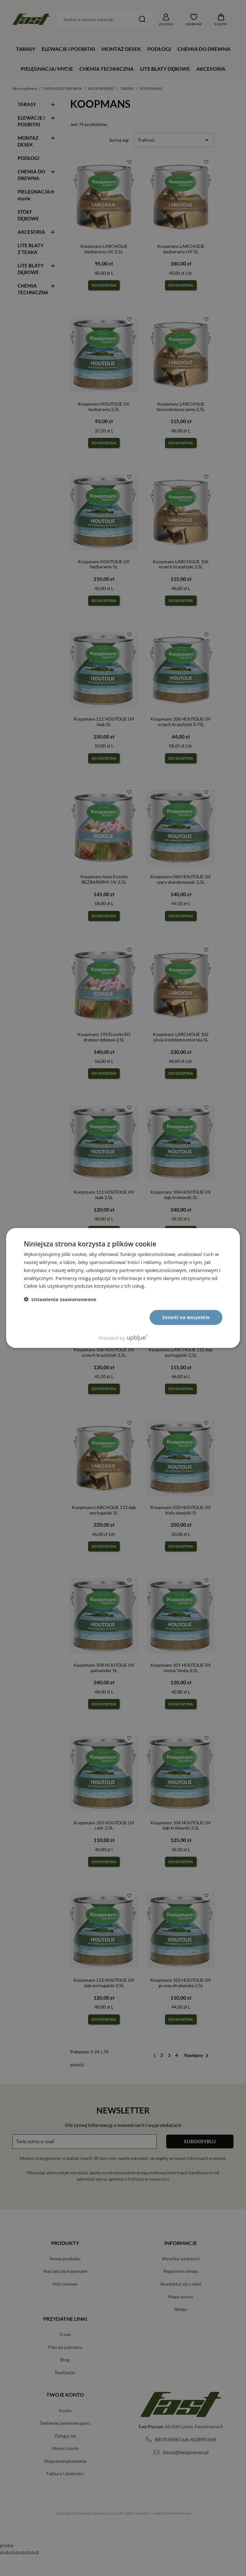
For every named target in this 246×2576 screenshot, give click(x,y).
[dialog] (123, 1288)
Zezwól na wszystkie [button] (186, 1317)
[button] (60, 1299)
